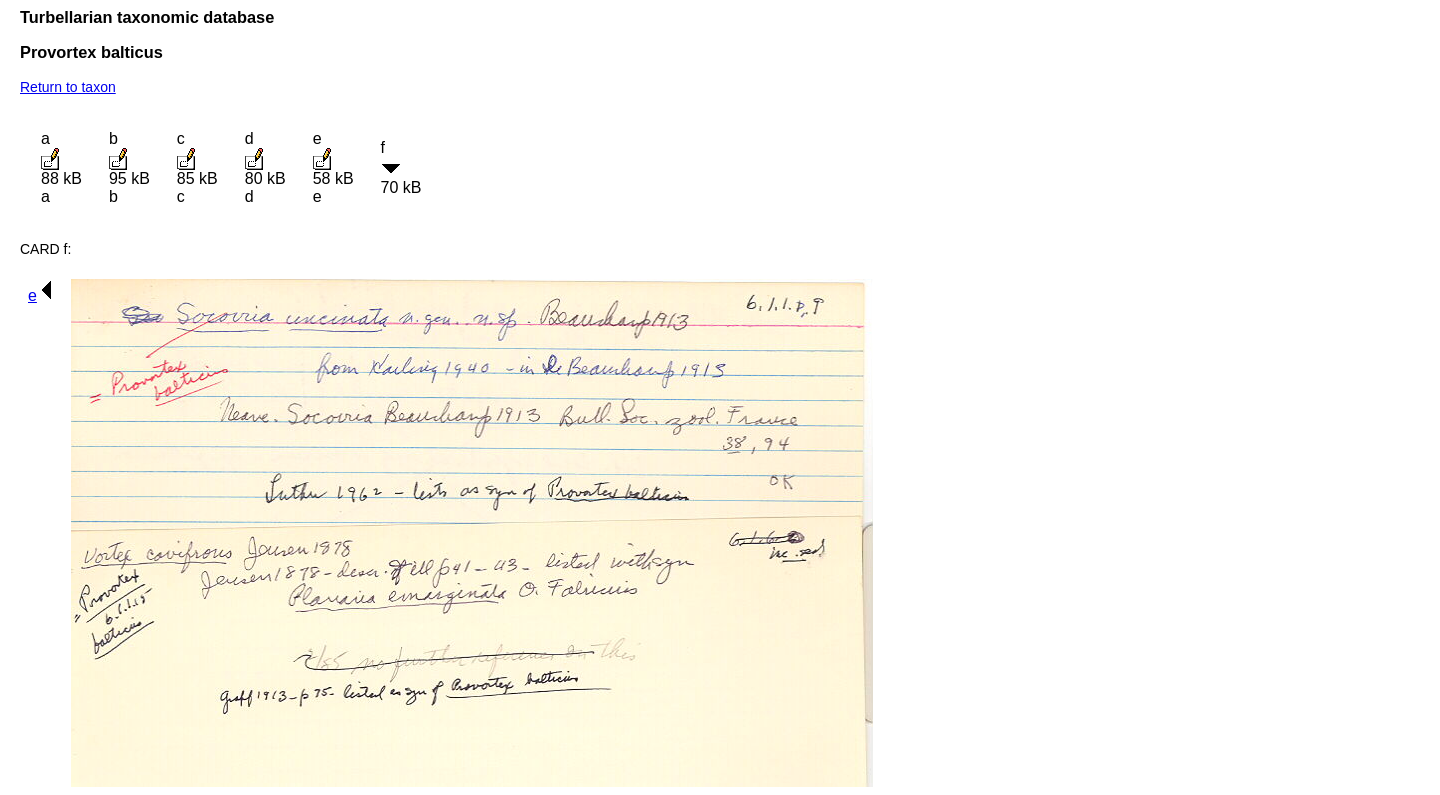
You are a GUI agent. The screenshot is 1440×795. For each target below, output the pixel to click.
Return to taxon (68, 87)
